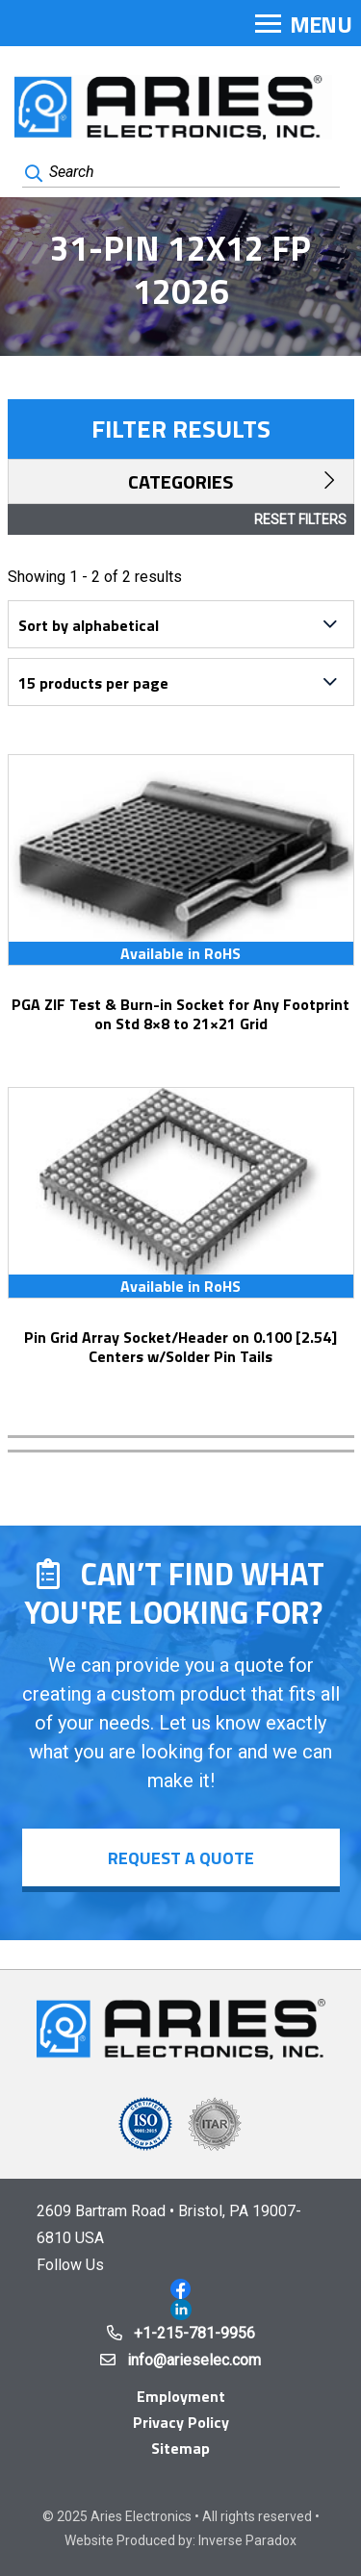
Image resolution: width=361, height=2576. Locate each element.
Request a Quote (181, 1858)
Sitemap (180, 2448)
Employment (181, 2396)
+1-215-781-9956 (194, 2333)
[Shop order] (181, 624)
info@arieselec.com (194, 2360)
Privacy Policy (181, 2422)
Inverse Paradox (247, 2540)
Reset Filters (300, 519)
